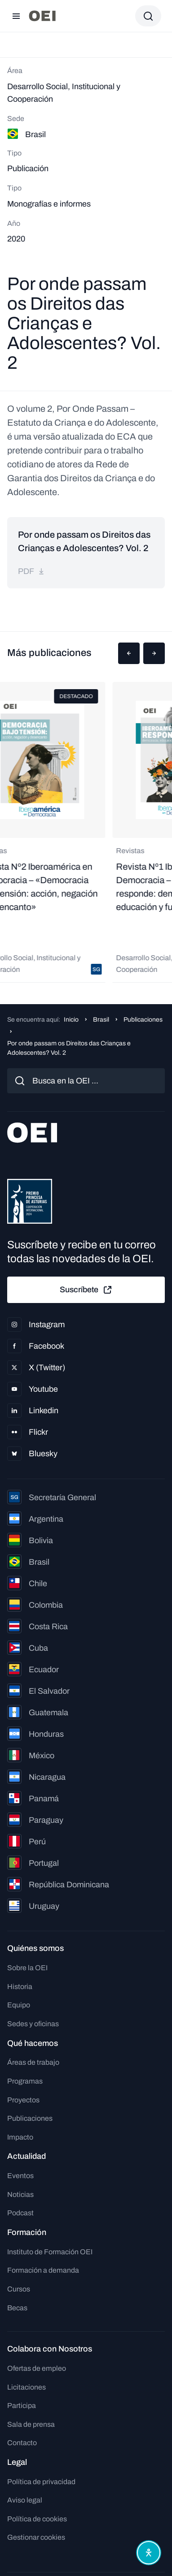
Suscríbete (86, 1290)
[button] (129, 653)
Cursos (18, 2289)
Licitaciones (26, 2387)
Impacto (20, 2137)
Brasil (101, 1019)
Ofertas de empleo (36, 2368)
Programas (25, 2081)
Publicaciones (143, 1019)
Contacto (22, 2443)
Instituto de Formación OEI (50, 2252)
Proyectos (23, 2100)
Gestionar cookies (36, 2537)
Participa (21, 2405)
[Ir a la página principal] (42, 16)
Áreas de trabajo (33, 2062)
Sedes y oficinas (33, 2024)
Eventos (20, 2175)
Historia (19, 1986)
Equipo (18, 2005)
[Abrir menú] (16, 16)
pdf (31, 571)
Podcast (20, 2213)
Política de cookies (37, 2519)
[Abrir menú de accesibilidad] (148, 2552)
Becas (17, 2308)
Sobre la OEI (27, 1968)
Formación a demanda (43, 2270)
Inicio (71, 1019)
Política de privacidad (41, 2481)
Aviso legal (24, 2500)
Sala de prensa (31, 2424)
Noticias (20, 2194)
